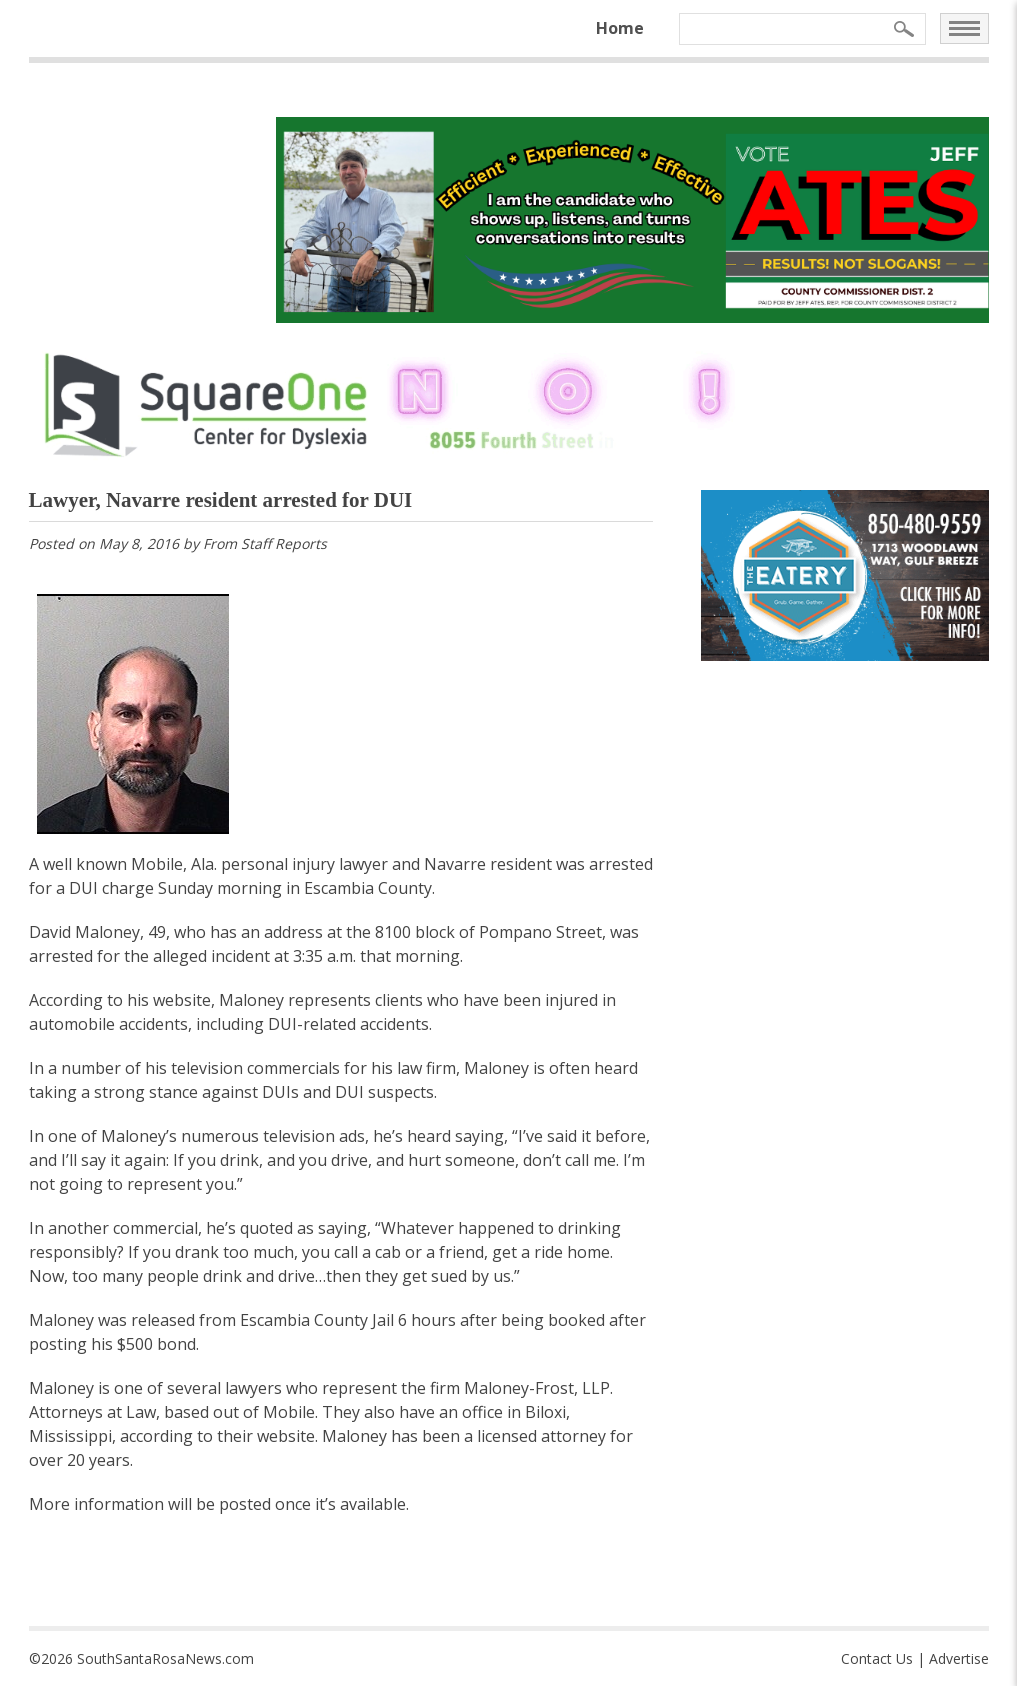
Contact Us (877, 1658)
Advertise (959, 1658)
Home (620, 28)
